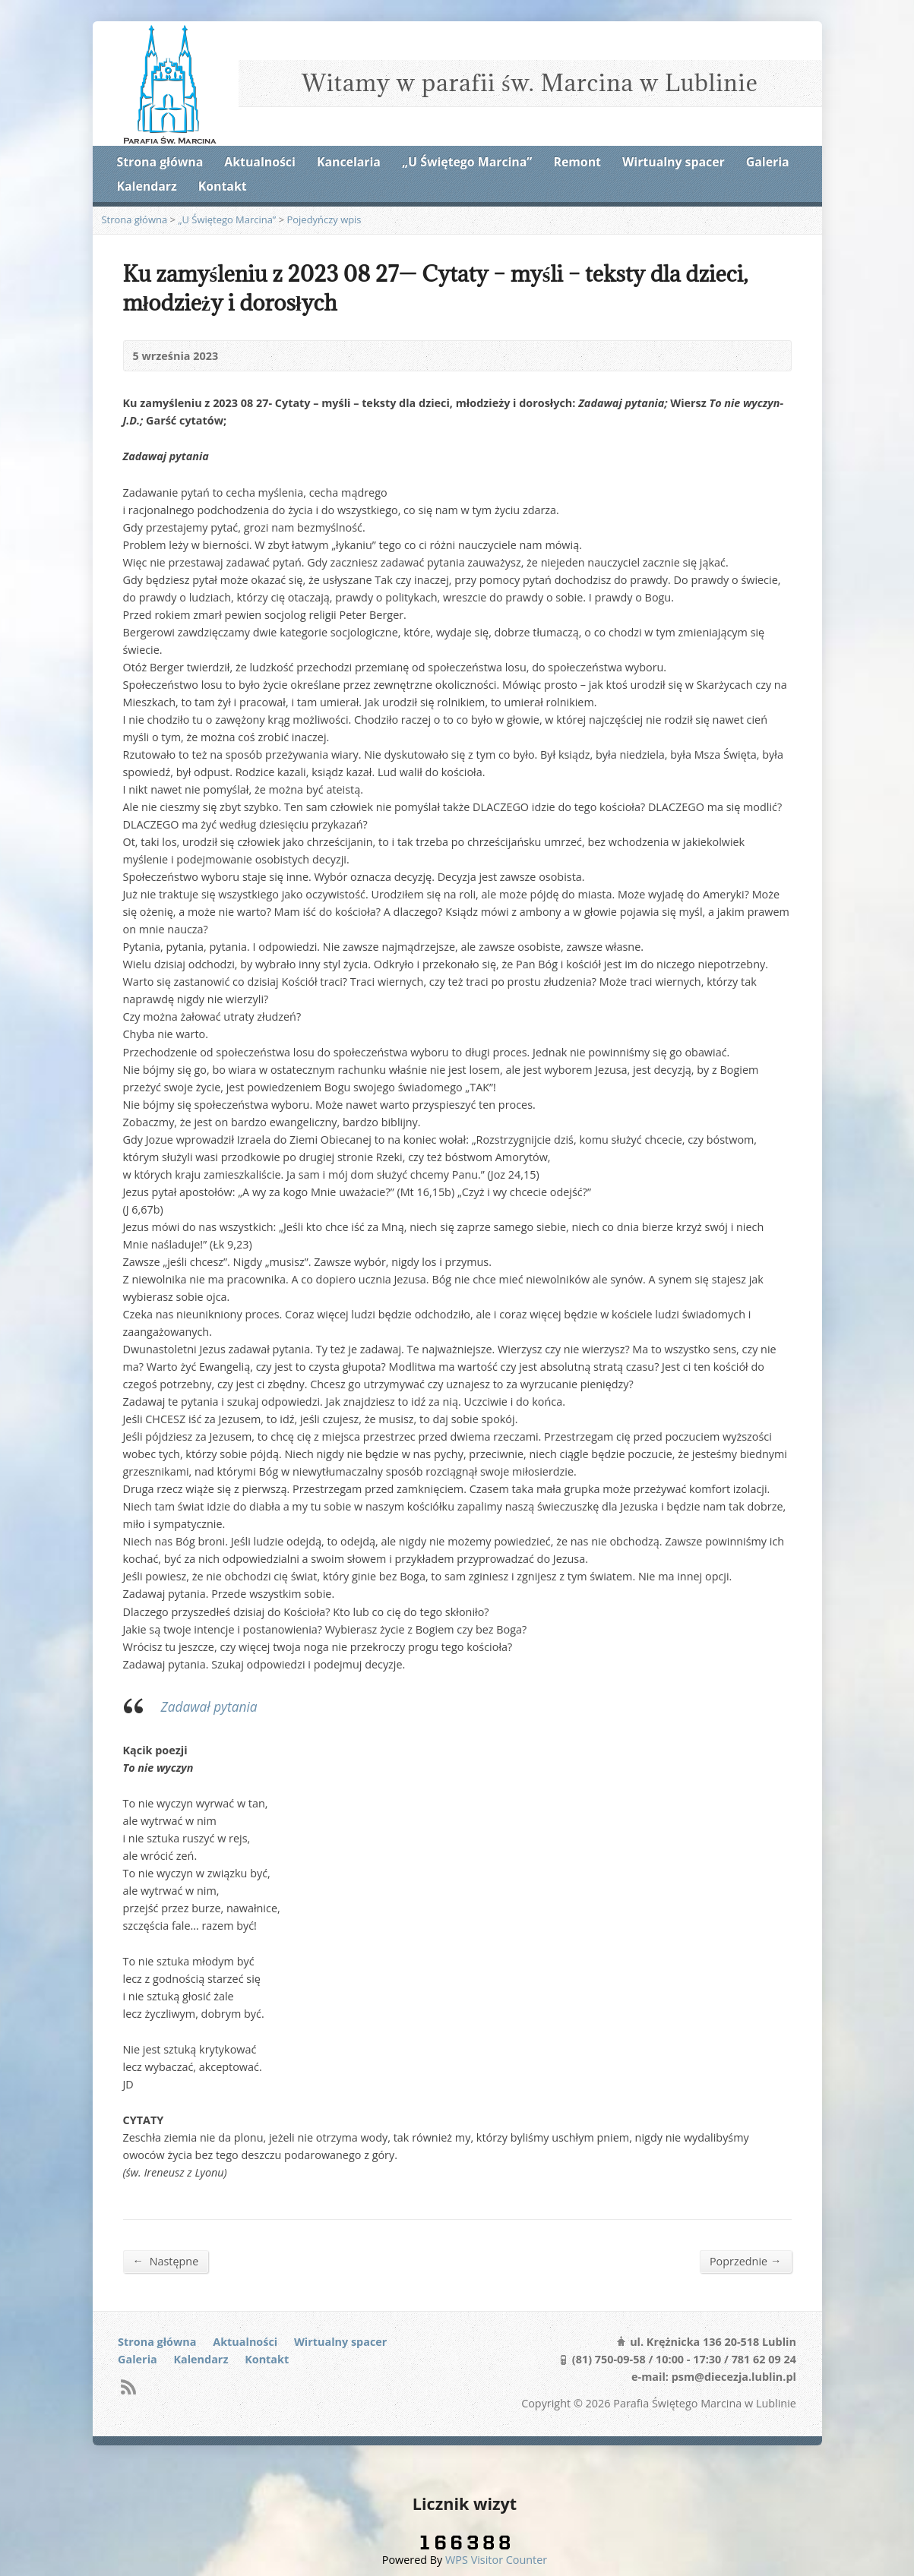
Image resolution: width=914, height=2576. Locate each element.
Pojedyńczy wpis (324, 219)
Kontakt (222, 186)
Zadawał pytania (209, 1707)
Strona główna (160, 161)
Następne (166, 2260)
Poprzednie (746, 2260)
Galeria (767, 161)
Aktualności (259, 161)
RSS (128, 2386)
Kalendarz (147, 186)
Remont (577, 161)
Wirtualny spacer (673, 161)
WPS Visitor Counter (496, 2559)
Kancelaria (349, 161)
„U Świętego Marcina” (467, 161)
